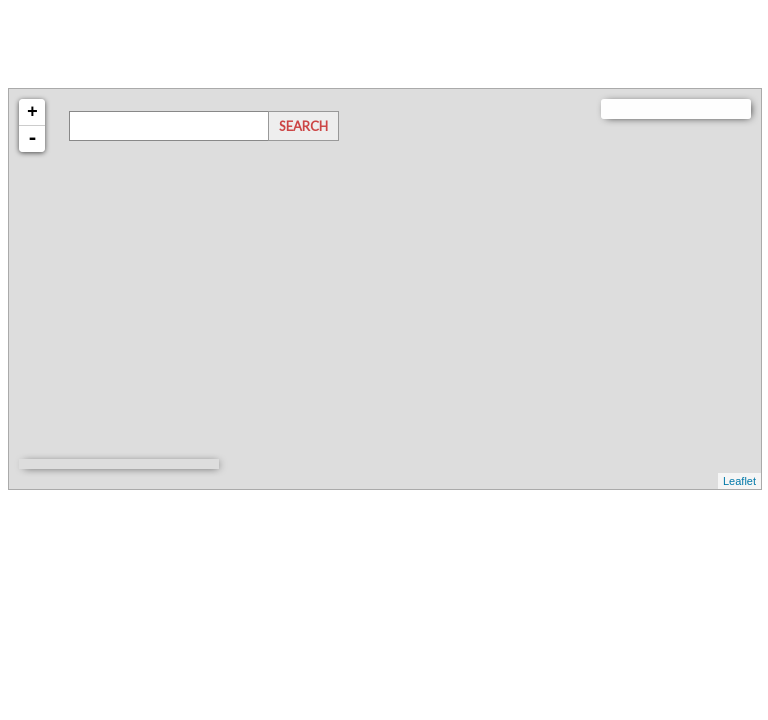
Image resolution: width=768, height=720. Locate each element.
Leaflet (739, 481)
